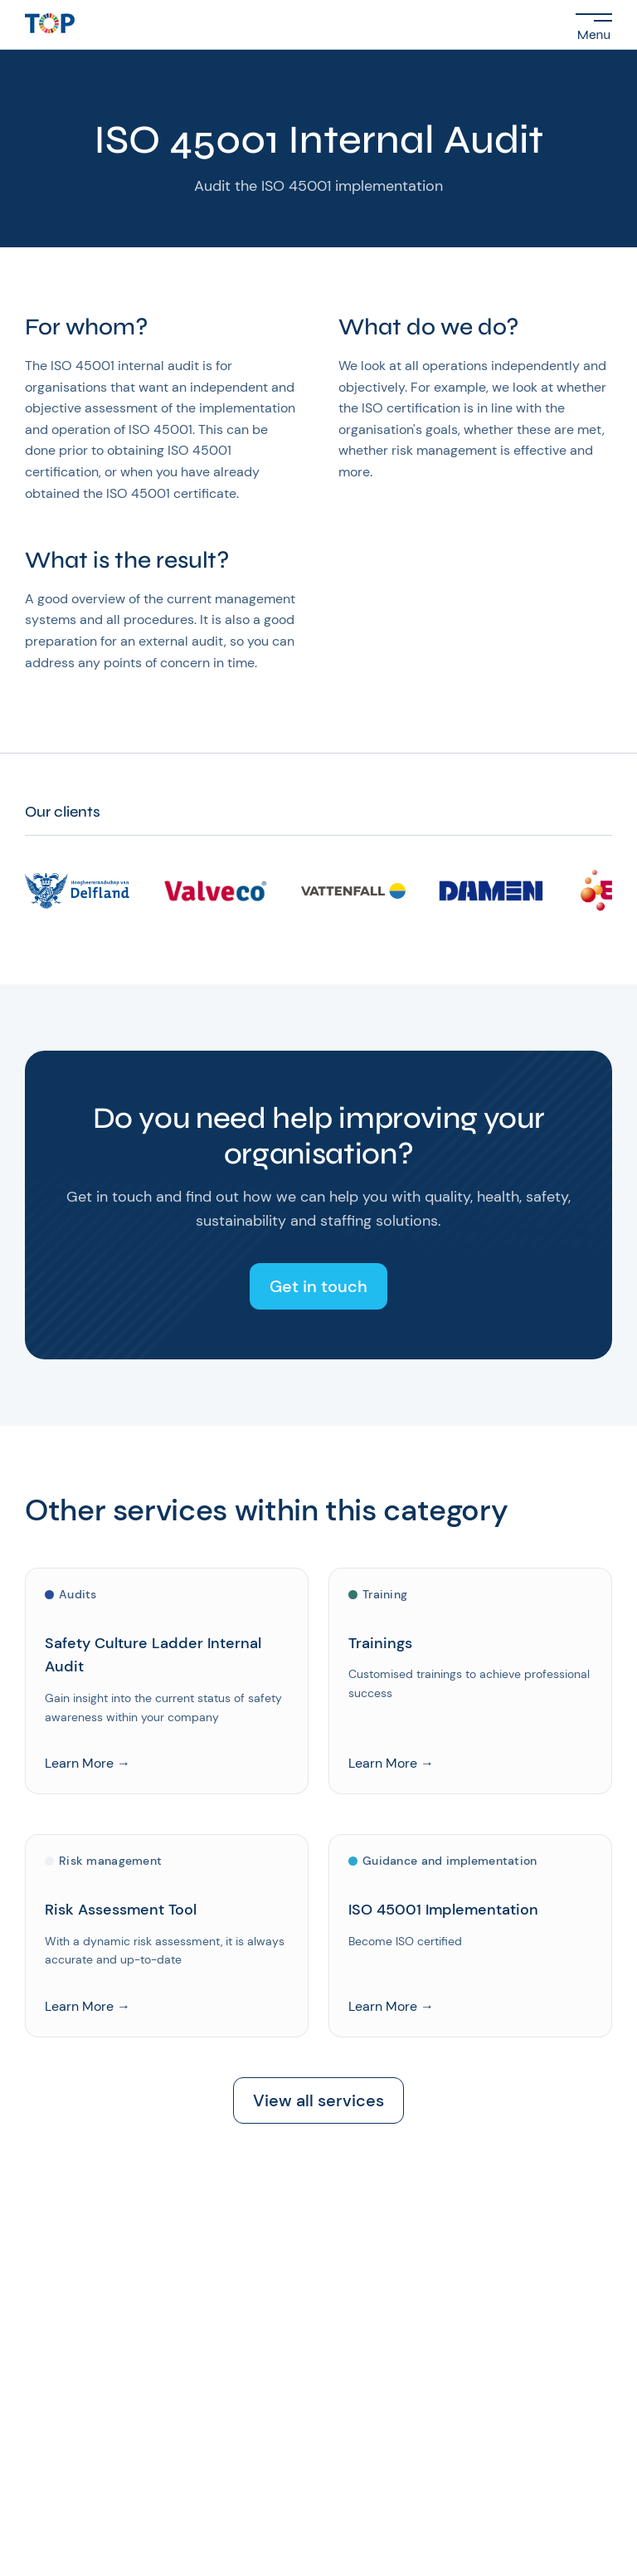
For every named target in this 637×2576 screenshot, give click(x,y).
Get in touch (318, 1286)
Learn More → (87, 1763)
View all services (318, 2100)
